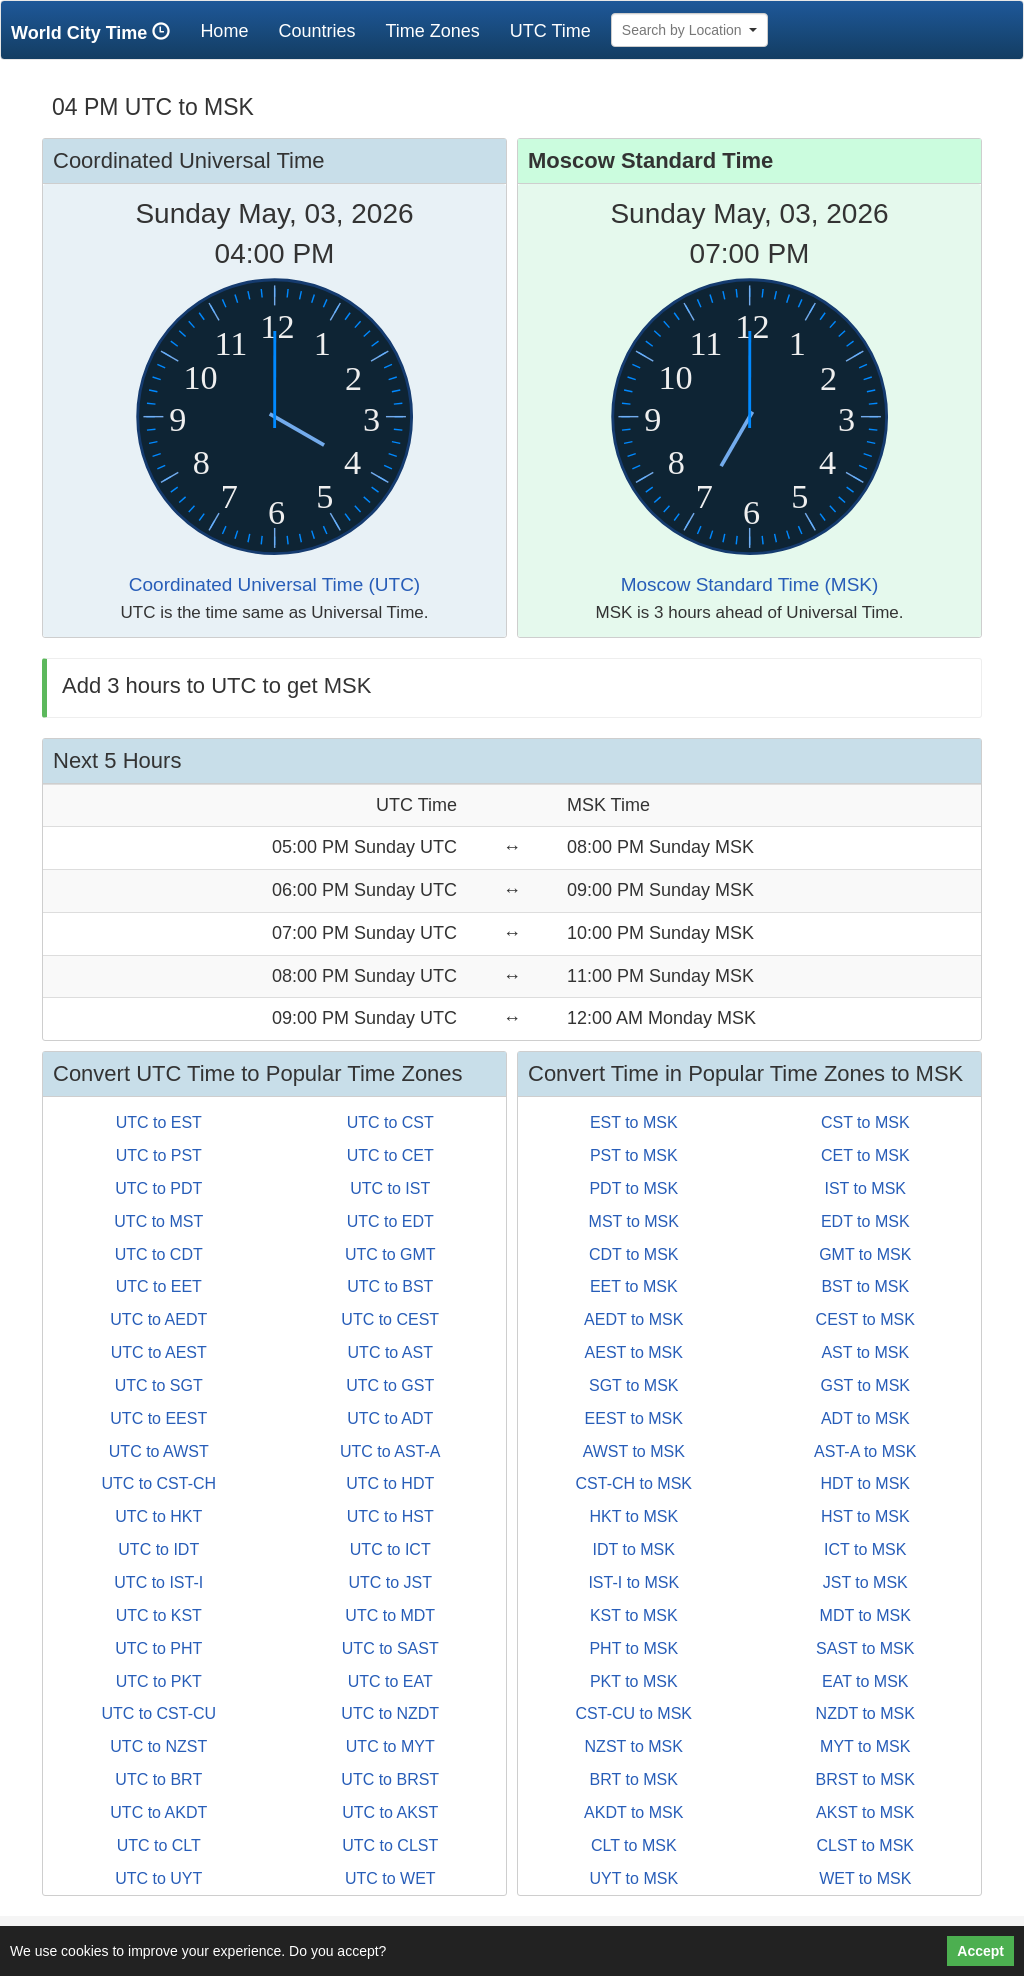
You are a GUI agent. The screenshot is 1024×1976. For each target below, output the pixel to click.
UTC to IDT (158, 1549)
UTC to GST (390, 1385)
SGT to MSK (634, 1385)
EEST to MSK (634, 1418)
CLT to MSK (634, 1845)
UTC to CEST (390, 1319)
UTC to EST (159, 1122)
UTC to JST (390, 1582)
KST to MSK (634, 1615)
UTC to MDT (390, 1615)
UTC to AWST (159, 1451)
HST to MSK (865, 1516)
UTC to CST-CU (158, 1713)
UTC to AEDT (158, 1319)
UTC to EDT (390, 1221)
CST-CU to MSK (634, 1713)
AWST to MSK (634, 1451)
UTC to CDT (159, 1254)
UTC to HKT (158, 1516)
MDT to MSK (865, 1615)
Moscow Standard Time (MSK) (750, 584)
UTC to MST (158, 1221)
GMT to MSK (865, 1254)
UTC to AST (390, 1352)
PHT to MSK (633, 1648)
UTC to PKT (159, 1681)
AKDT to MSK (633, 1812)
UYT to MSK (633, 1878)
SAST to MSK (865, 1648)
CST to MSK (865, 1122)
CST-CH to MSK (634, 1483)
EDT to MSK (865, 1221)
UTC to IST (390, 1188)
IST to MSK (865, 1188)
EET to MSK (634, 1286)
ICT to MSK (865, 1549)
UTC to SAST (390, 1648)
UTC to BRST (390, 1779)
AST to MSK (865, 1352)
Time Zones (432, 31)
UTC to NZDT (390, 1713)
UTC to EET (159, 1286)
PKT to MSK (634, 1681)
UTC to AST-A (390, 1451)
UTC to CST (390, 1122)
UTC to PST (159, 1155)
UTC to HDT (390, 1483)
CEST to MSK (865, 1319)
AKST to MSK (865, 1812)
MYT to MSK (865, 1746)
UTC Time (550, 31)
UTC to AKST (390, 1812)
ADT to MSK (865, 1418)
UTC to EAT (390, 1681)
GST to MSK (865, 1385)
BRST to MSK (865, 1779)
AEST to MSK (634, 1352)
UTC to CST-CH (158, 1483)
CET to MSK (865, 1155)
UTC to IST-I (158, 1582)
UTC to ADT (390, 1418)
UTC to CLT (159, 1845)
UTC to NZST (158, 1746)
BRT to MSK (634, 1779)
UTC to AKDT (158, 1812)
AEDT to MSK (633, 1319)
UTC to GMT (390, 1254)
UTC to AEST (159, 1352)
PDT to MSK (633, 1188)
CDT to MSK (634, 1254)
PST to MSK (634, 1155)
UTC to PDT (158, 1188)
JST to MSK (865, 1582)
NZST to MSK (634, 1746)
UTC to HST (390, 1516)
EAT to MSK (865, 1681)
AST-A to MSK (865, 1451)
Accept (980, 1951)
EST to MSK (634, 1122)
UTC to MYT (390, 1746)
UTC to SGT (159, 1385)
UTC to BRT (158, 1779)
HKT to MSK (633, 1516)
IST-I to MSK (633, 1582)
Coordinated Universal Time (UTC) (274, 584)
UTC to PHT (158, 1648)
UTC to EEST (158, 1418)
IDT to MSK (634, 1549)
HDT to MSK (866, 1483)
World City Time (95, 32)
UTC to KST (159, 1615)
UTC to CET (390, 1155)
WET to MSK (865, 1878)
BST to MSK (865, 1286)
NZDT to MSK (865, 1713)
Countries (316, 31)
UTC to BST (390, 1286)
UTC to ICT (390, 1549)
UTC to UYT (158, 1878)
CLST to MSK (865, 1845)
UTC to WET (390, 1878)
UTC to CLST (390, 1845)
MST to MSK (634, 1221)
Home (231, 30)
